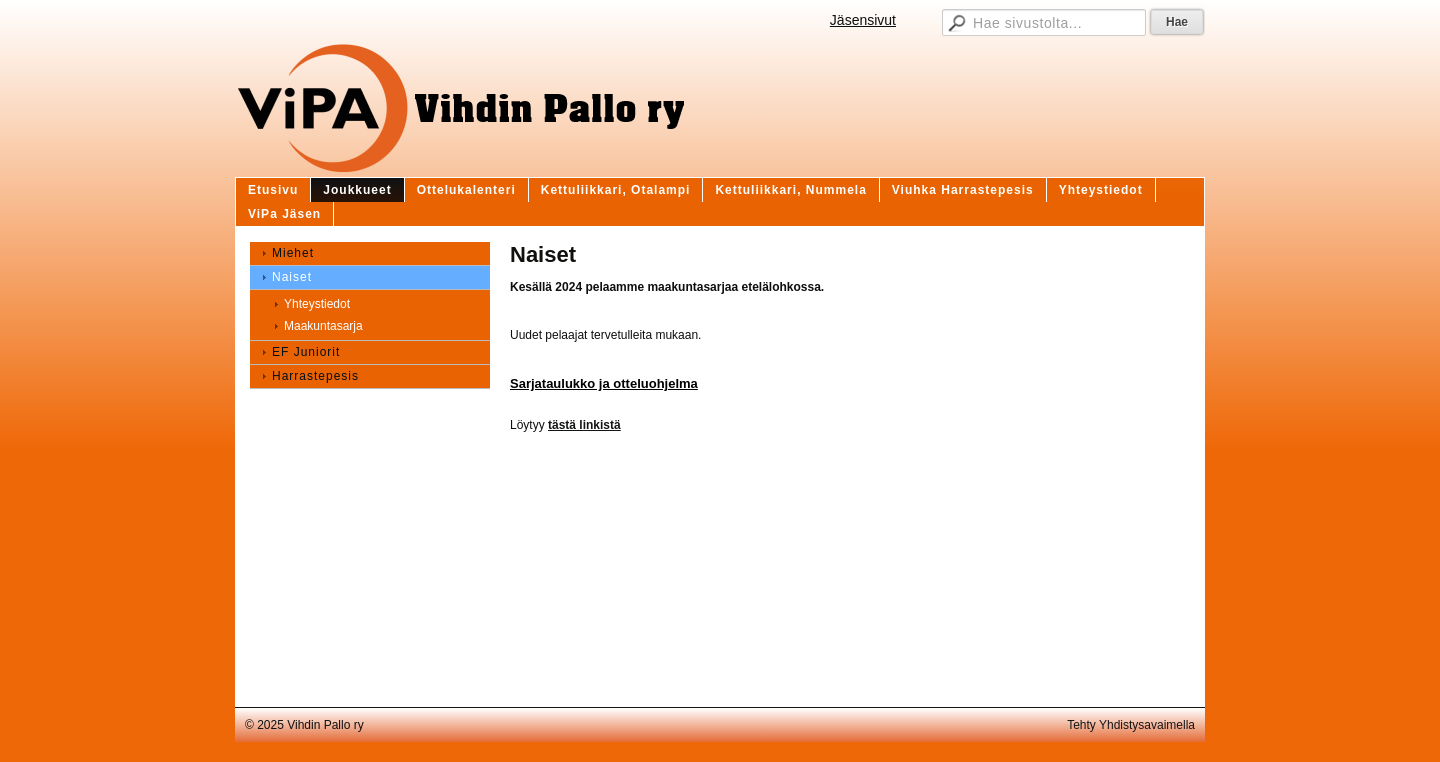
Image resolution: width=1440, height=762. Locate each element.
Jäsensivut (863, 20)
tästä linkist (581, 425)
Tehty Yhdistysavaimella (1131, 725)
